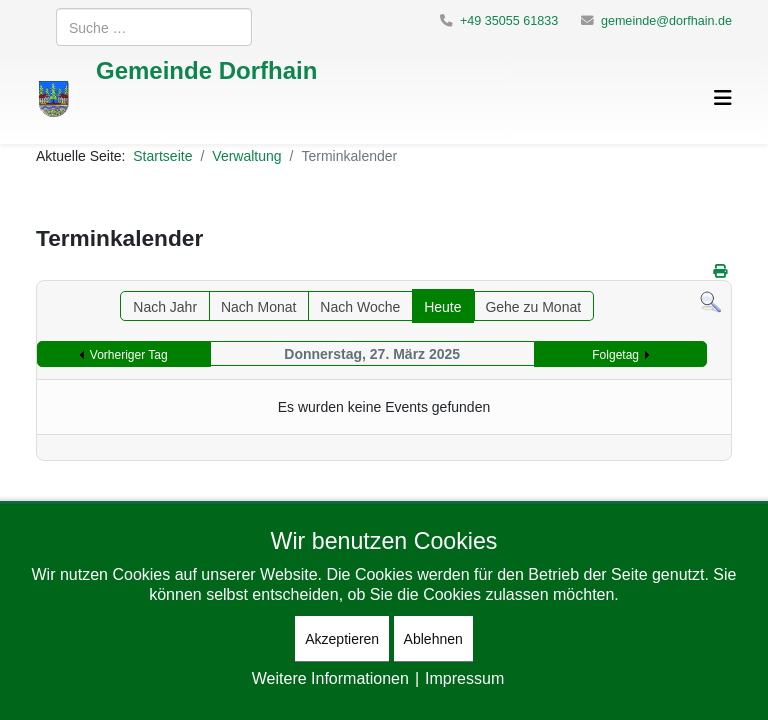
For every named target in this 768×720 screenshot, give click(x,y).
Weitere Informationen (330, 678)
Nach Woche (360, 306)
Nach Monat (258, 306)
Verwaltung (246, 155)
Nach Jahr (165, 306)
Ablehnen (433, 638)
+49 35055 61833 (509, 20)
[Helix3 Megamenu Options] (723, 97)
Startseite (162, 155)
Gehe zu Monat (533, 306)
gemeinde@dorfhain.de (666, 20)
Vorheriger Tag (129, 354)
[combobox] (154, 27)
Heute (442, 306)
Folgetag (615, 354)
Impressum (464, 678)
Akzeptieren (342, 638)
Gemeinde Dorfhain (206, 69)
